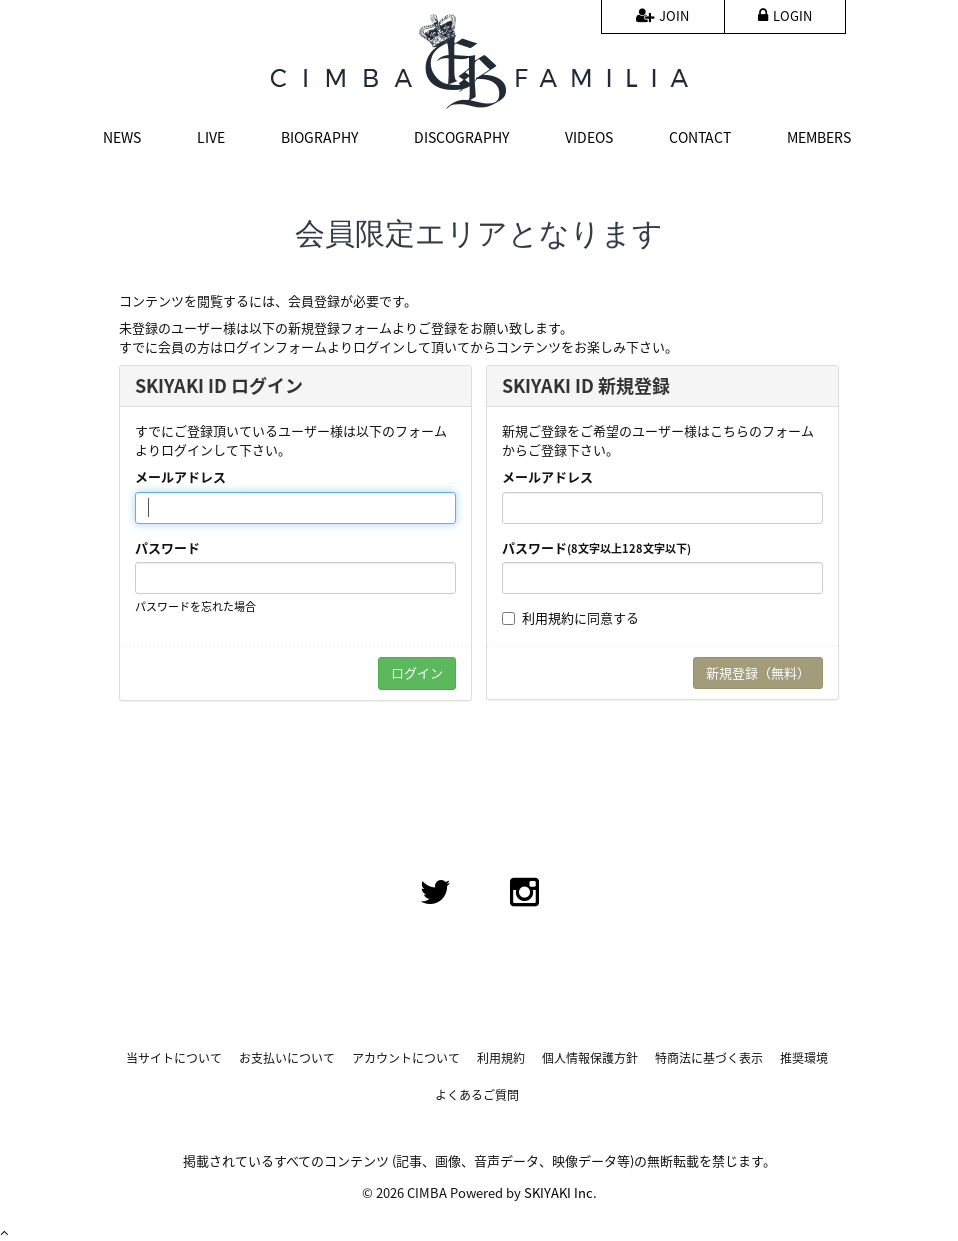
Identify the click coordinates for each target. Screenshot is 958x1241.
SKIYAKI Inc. (560, 1192)
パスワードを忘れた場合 (195, 606)
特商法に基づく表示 (709, 1058)
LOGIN (785, 15)
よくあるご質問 (477, 1095)
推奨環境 (804, 1058)
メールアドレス (180, 477)
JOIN (662, 15)
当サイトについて (174, 1058)
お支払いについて (287, 1058)
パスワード (167, 548)
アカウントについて (406, 1058)
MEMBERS (819, 137)
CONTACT (700, 137)
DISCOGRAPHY (461, 137)
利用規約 (548, 617)
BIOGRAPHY (319, 137)
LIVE (211, 137)
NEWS (122, 137)
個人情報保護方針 (590, 1058)
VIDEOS (589, 137)
